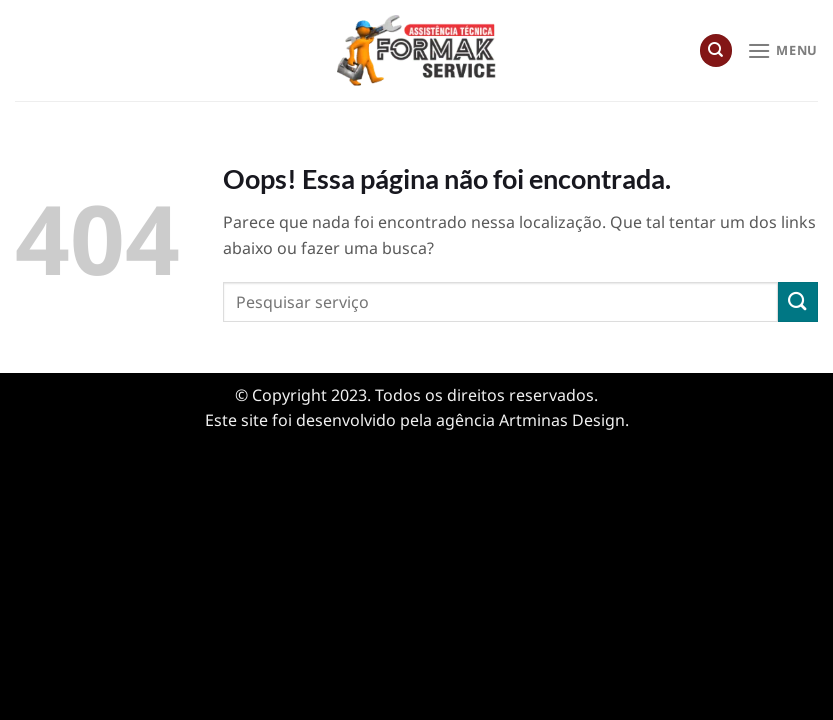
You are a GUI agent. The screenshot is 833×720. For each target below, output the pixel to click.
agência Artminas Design (530, 420)
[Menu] (782, 50)
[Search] (716, 50)
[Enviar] (798, 301)
